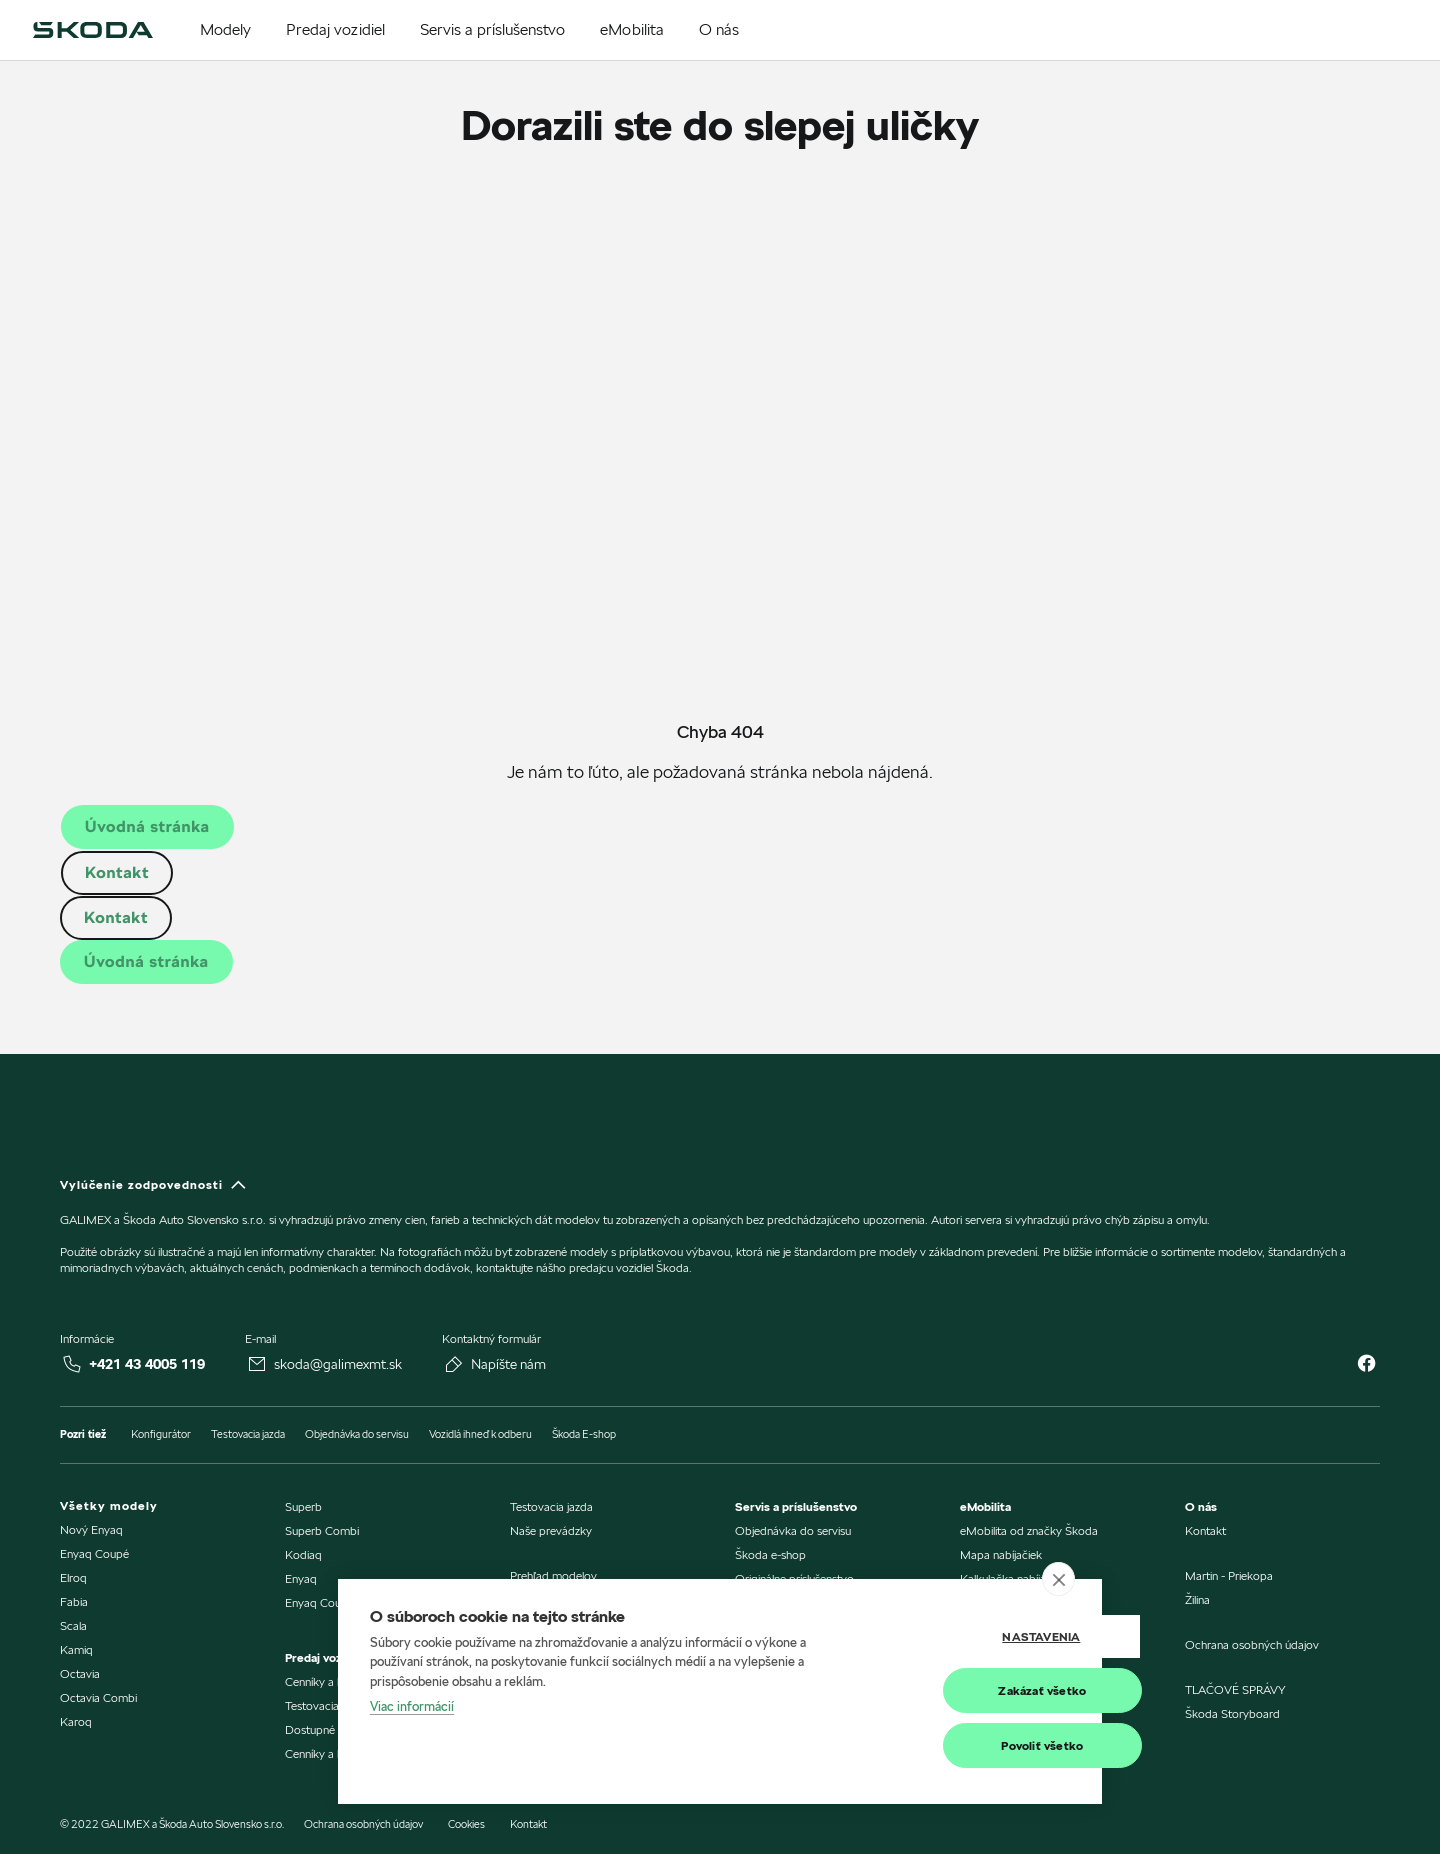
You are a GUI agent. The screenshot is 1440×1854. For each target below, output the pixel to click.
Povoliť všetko (971, 1745)
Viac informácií (412, 1707)
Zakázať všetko (971, 1690)
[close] (1058, 1579)
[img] (93, 30)
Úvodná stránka (147, 826)
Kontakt (117, 872)
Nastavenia (970, 1636)
